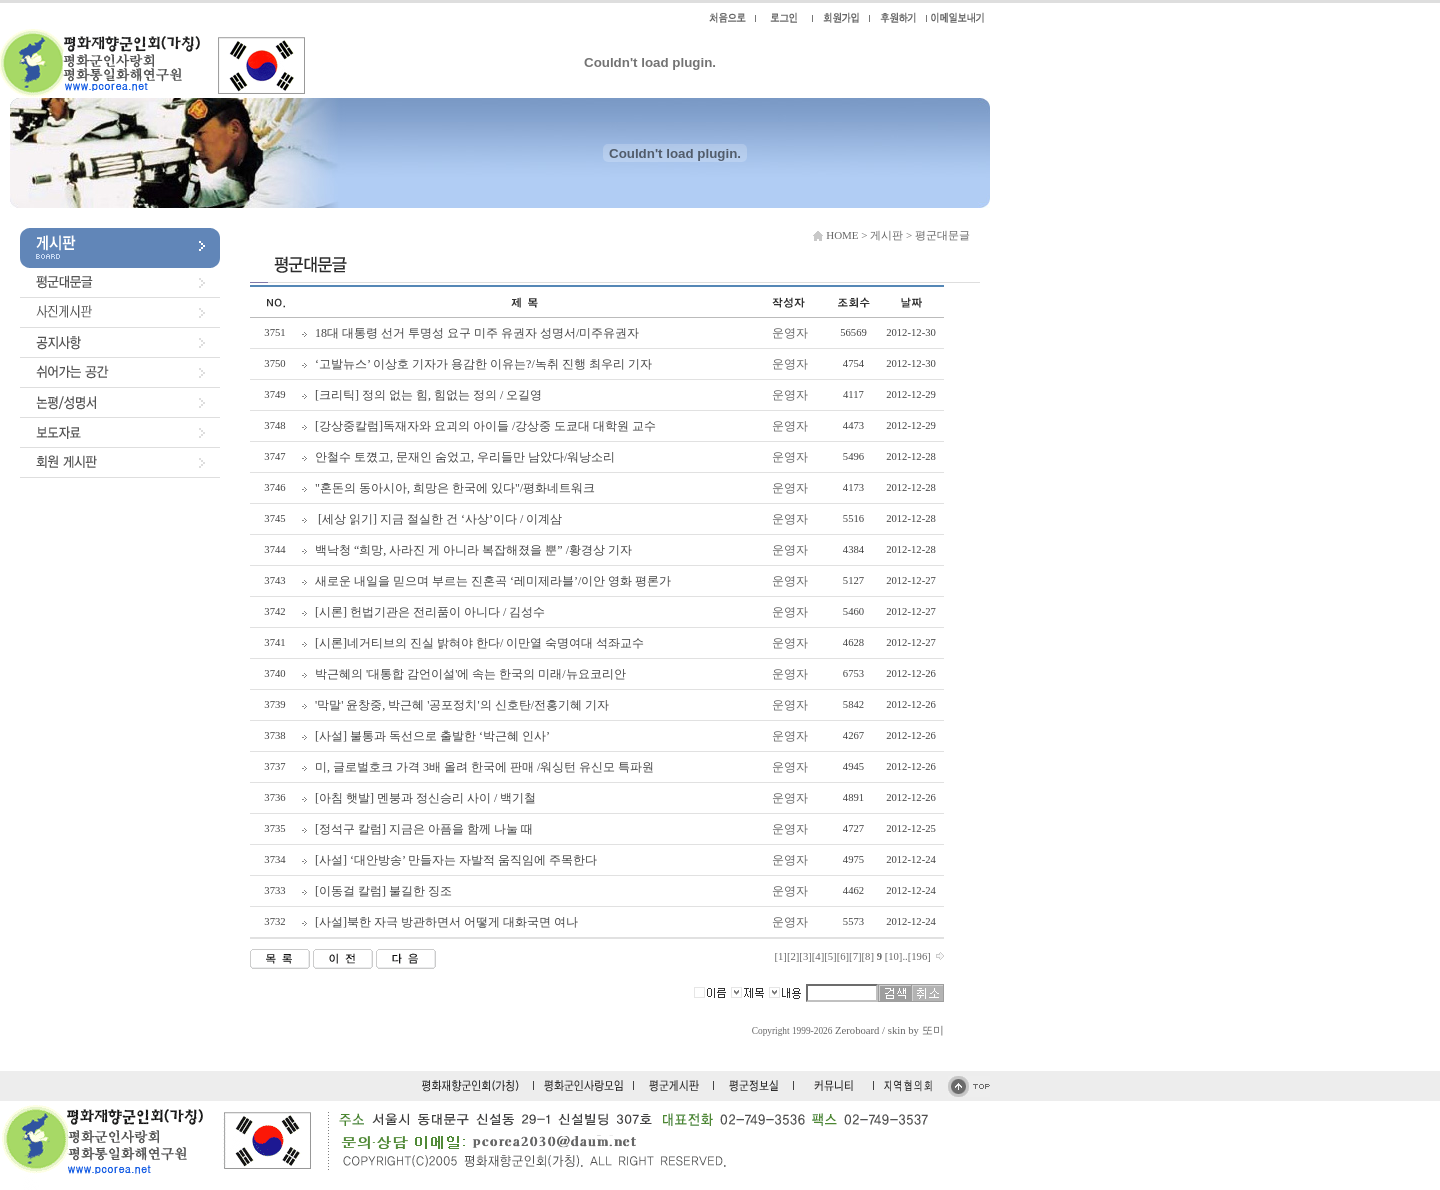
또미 (933, 1030)
